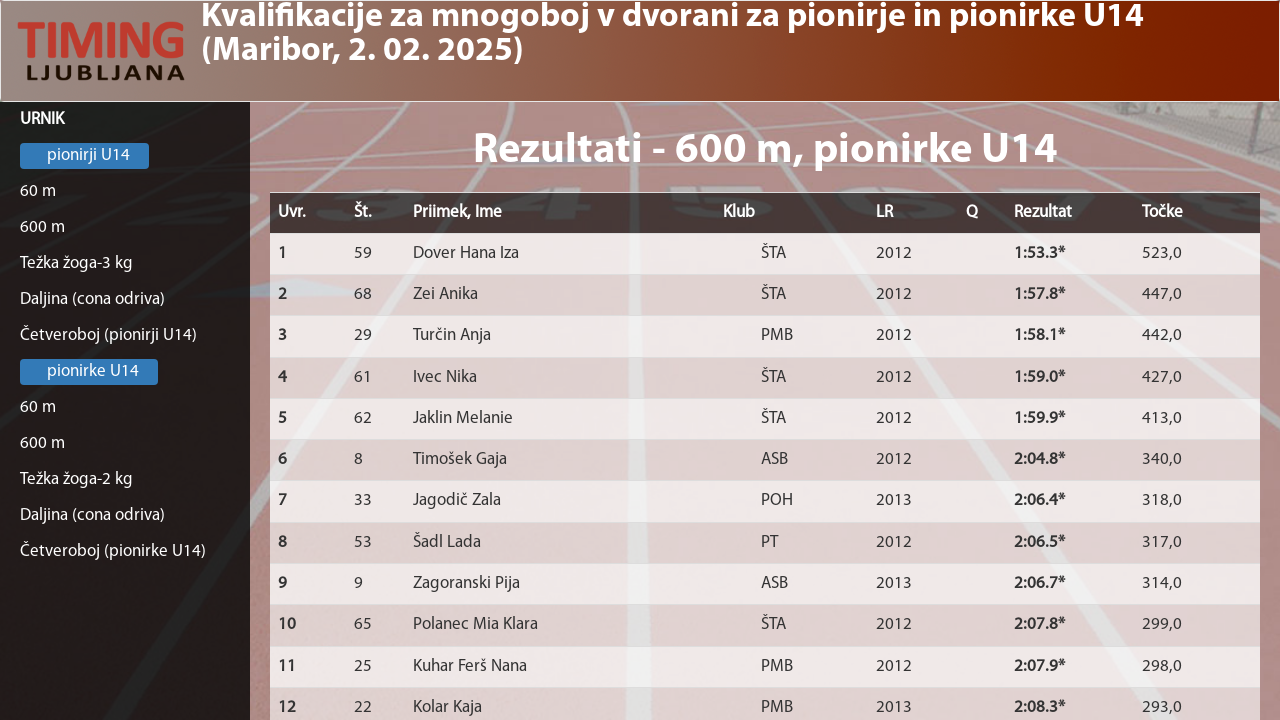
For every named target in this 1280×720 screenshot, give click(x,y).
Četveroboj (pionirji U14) (108, 335)
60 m (38, 191)
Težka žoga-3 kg (76, 263)
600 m (42, 227)
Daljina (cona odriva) (92, 299)
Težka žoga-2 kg (76, 479)
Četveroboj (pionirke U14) (113, 551)
